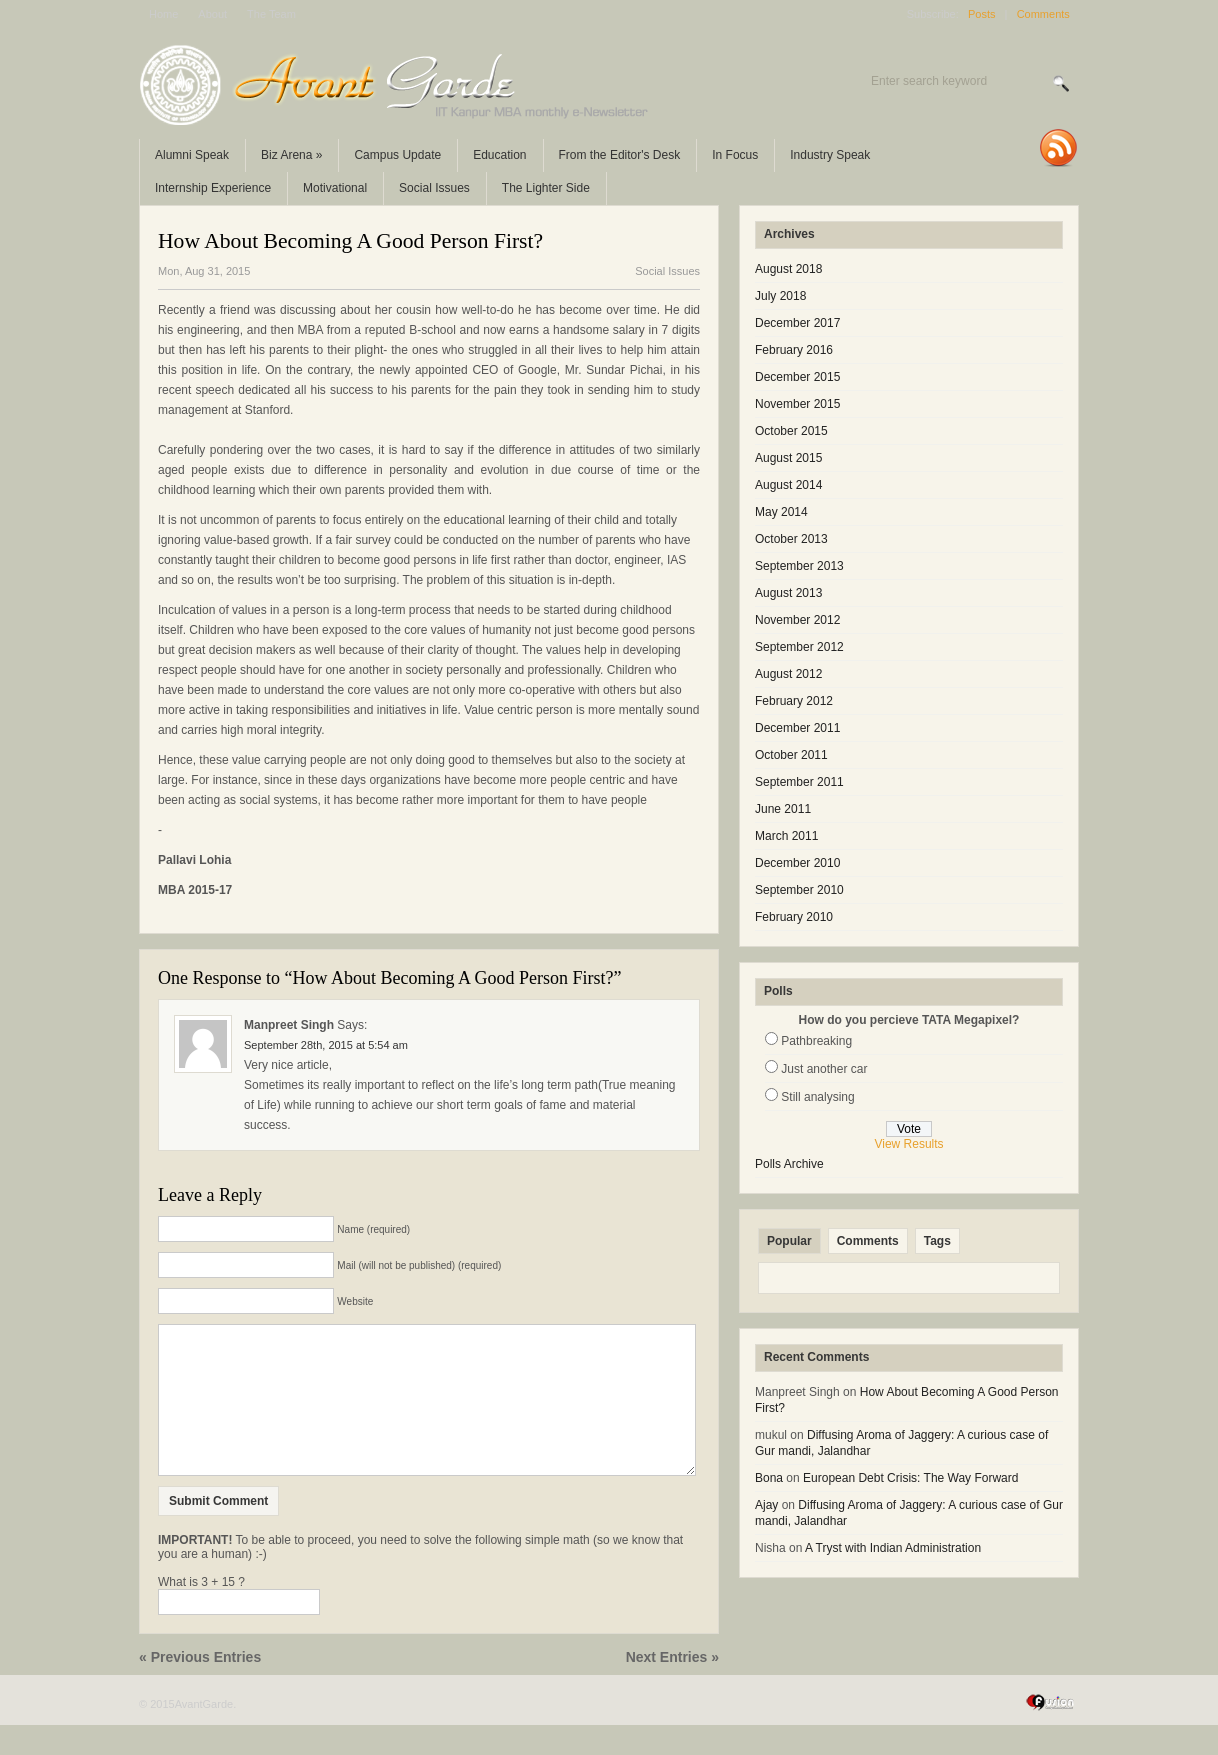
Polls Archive (789, 1164)
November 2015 (797, 404)
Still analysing (817, 1097)
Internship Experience (213, 188)
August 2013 (788, 593)
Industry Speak (830, 155)
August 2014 (788, 485)
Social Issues (434, 188)
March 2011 (786, 836)
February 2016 (794, 350)
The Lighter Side (546, 188)
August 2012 (788, 674)
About (212, 14)
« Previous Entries (200, 1687)
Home (163, 14)
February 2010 (794, 917)
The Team (271, 14)
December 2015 (797, 377)
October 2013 (791, 539)
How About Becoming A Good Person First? (350, 241)
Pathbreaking (816, 1041)
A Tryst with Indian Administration (893, 1548)
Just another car (824, 1069)
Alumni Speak (192, 155)
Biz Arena (291, 155)
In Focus (735, 155)
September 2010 (799, 890)
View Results (908, 1144)
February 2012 (794, 701)
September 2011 (799, 782)
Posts (982, 14)
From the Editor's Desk (620, 155)
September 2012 (799, 647)
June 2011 (783, 809)
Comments (1043, 14)
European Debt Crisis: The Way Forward (910, 1478)
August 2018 (788, 269)
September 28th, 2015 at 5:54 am (326, 1045)
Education (499, 155)
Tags (937, 1241)
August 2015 (788, 458)
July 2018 (780, 296)
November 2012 (797, 620)
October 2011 (791, 755)
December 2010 (797, 863)
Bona (769, 1478)
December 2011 (797, 728)
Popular (789, 1241)
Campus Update (397, 155)
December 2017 (797, 323)
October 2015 (791, 431)
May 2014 (781, 512)
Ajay (766, 1505)
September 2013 (799, 566)
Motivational (335, 188)
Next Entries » (672, 1687)
